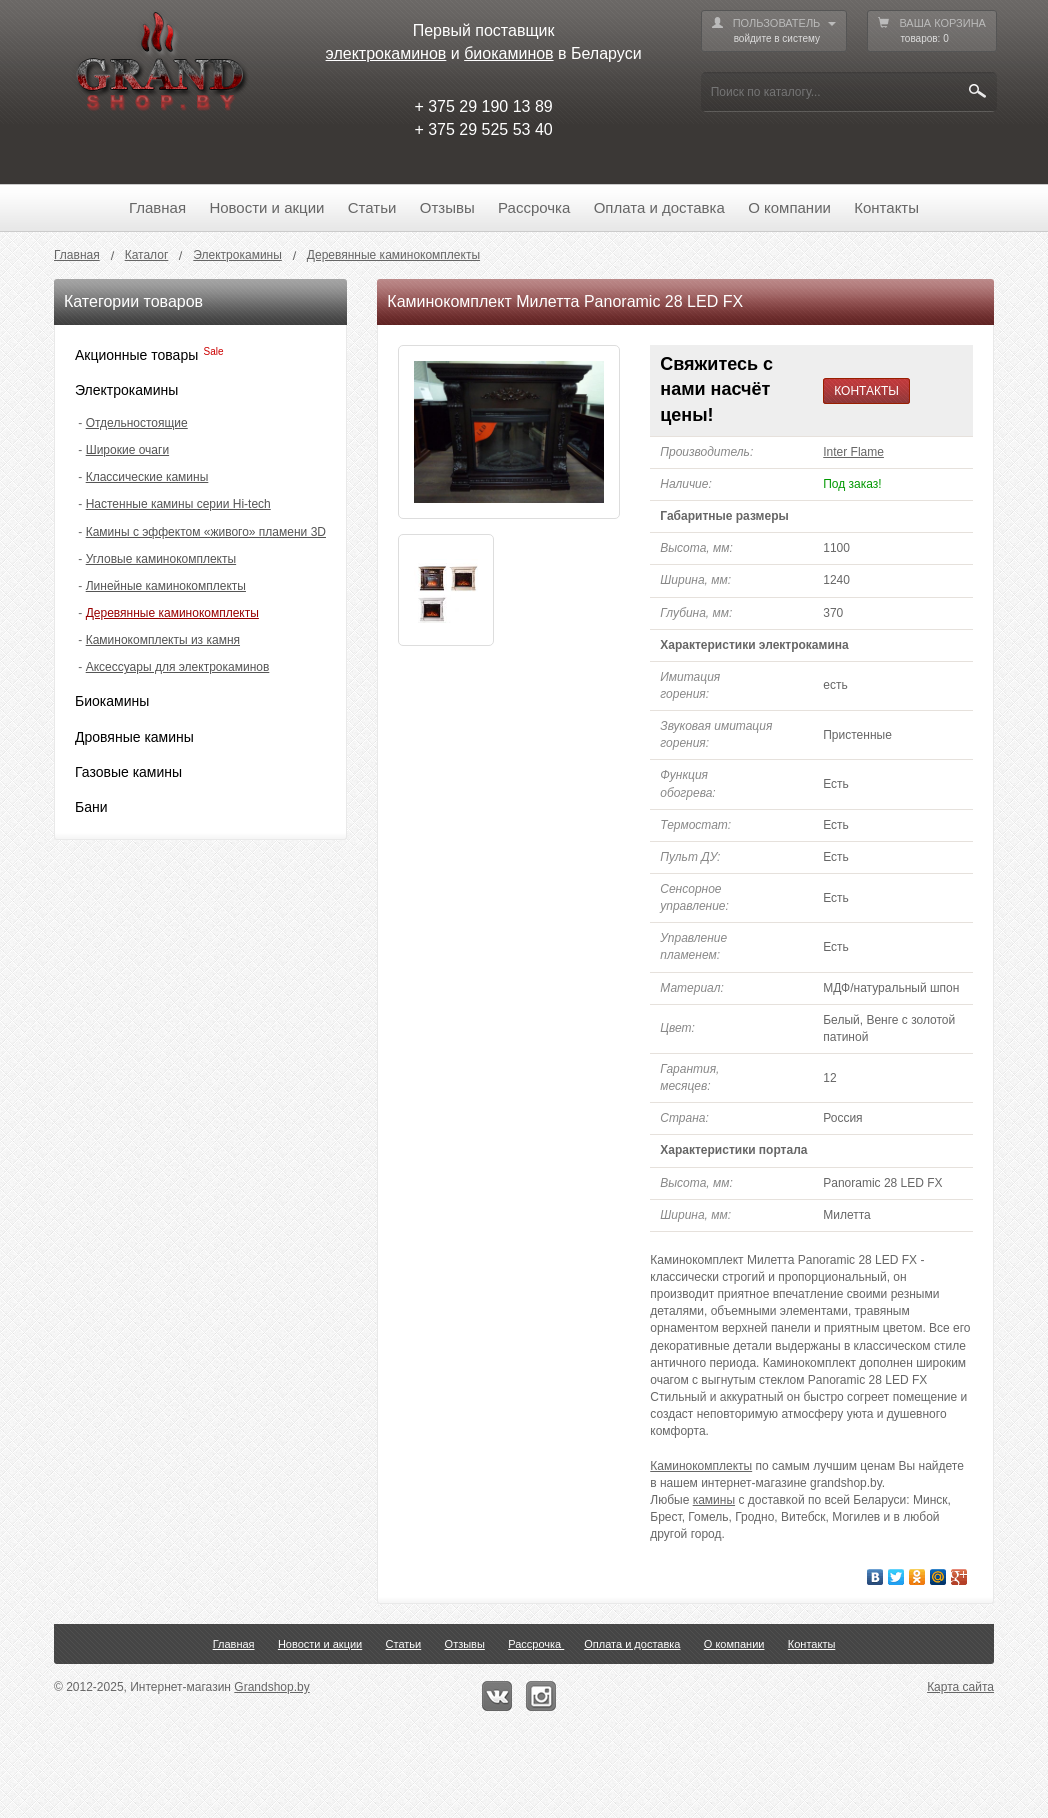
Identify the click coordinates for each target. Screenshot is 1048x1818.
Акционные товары (136, 355)
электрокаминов (386, 53)
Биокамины (112, 701)
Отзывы (447, 207)
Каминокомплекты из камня (163, 640)
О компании (789, 207)
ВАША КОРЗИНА (932, 31)
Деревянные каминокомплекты (172, 613)
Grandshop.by (271, 1687)
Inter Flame (853, 452)
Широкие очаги (127, 450)
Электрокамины (126, 390)
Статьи (372, 207)
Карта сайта (960, 1687)
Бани (91, 807)
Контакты (886, 207)
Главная (157, 207)
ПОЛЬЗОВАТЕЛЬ (774, 31)
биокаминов (508, 53)
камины (714, 1500)
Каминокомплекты (701, 1466)
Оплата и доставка (659, 207)
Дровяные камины (134, 737)
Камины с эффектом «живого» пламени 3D (206, 532)
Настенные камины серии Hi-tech (178, 504)
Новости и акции (266, 207)
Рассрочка (534, 207)
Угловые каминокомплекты (161, 559)
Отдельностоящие (137, 423)
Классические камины (147, 477)
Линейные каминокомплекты (166, 586)
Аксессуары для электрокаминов (178, 667)
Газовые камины (128, 772)
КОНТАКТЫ (866, 391)
